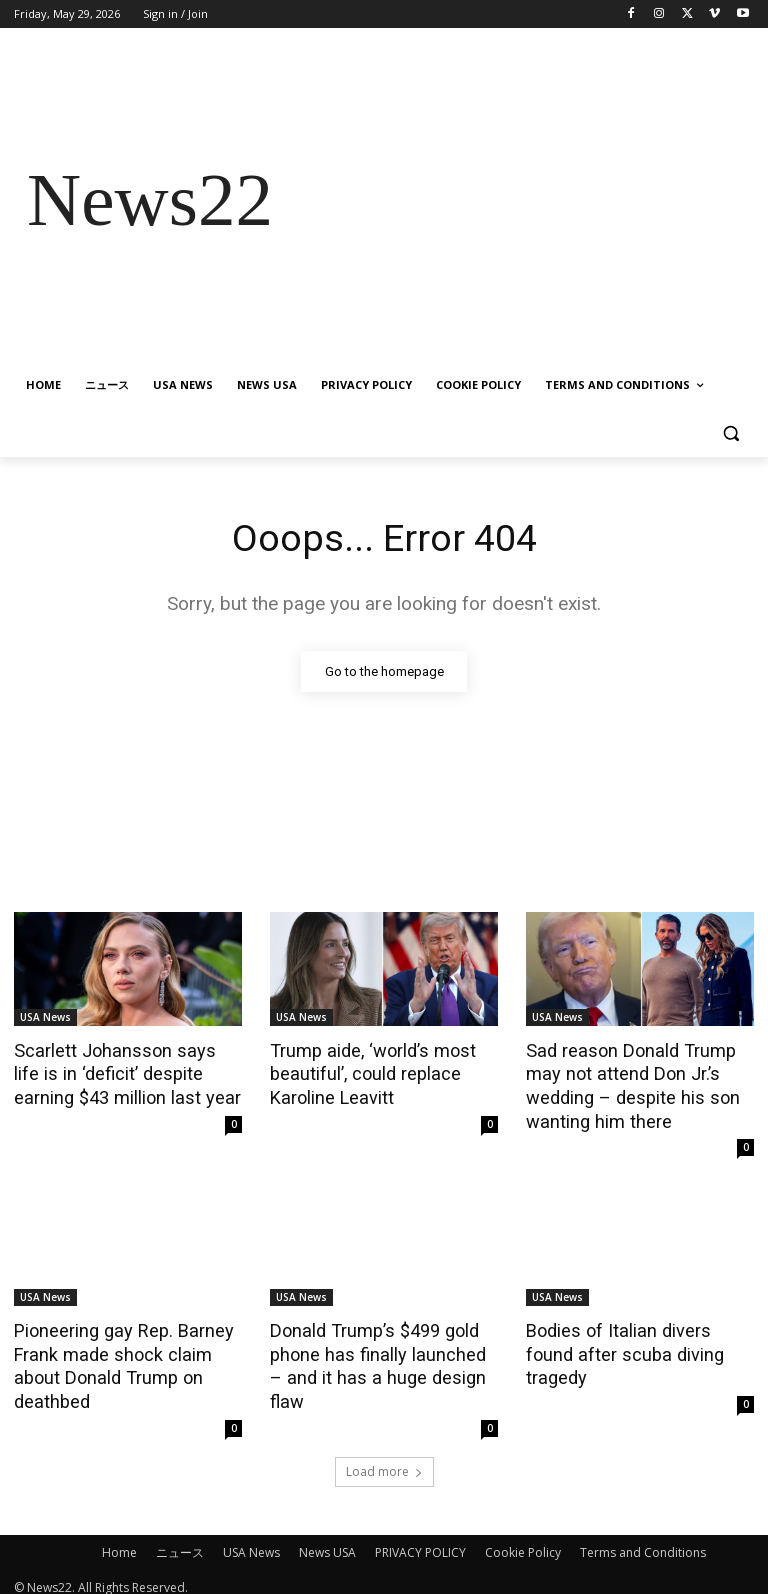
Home (119, 1540)
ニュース (180, 1540)
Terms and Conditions (643, 1540)
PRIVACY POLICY (420, 1540)
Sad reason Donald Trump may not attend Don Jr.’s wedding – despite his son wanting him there (625, 1083)
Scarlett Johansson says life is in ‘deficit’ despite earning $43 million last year (121, 1072)
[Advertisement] (520, 200)
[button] (730, 433)
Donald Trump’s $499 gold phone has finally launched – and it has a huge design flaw (379, 1347)
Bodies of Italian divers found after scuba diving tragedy (637, 1336)
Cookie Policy (523, 1540)
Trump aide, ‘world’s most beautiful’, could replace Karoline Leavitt (366, 1072)
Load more (384, 1459)
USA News (45, 1017)
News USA (327, 1540)
